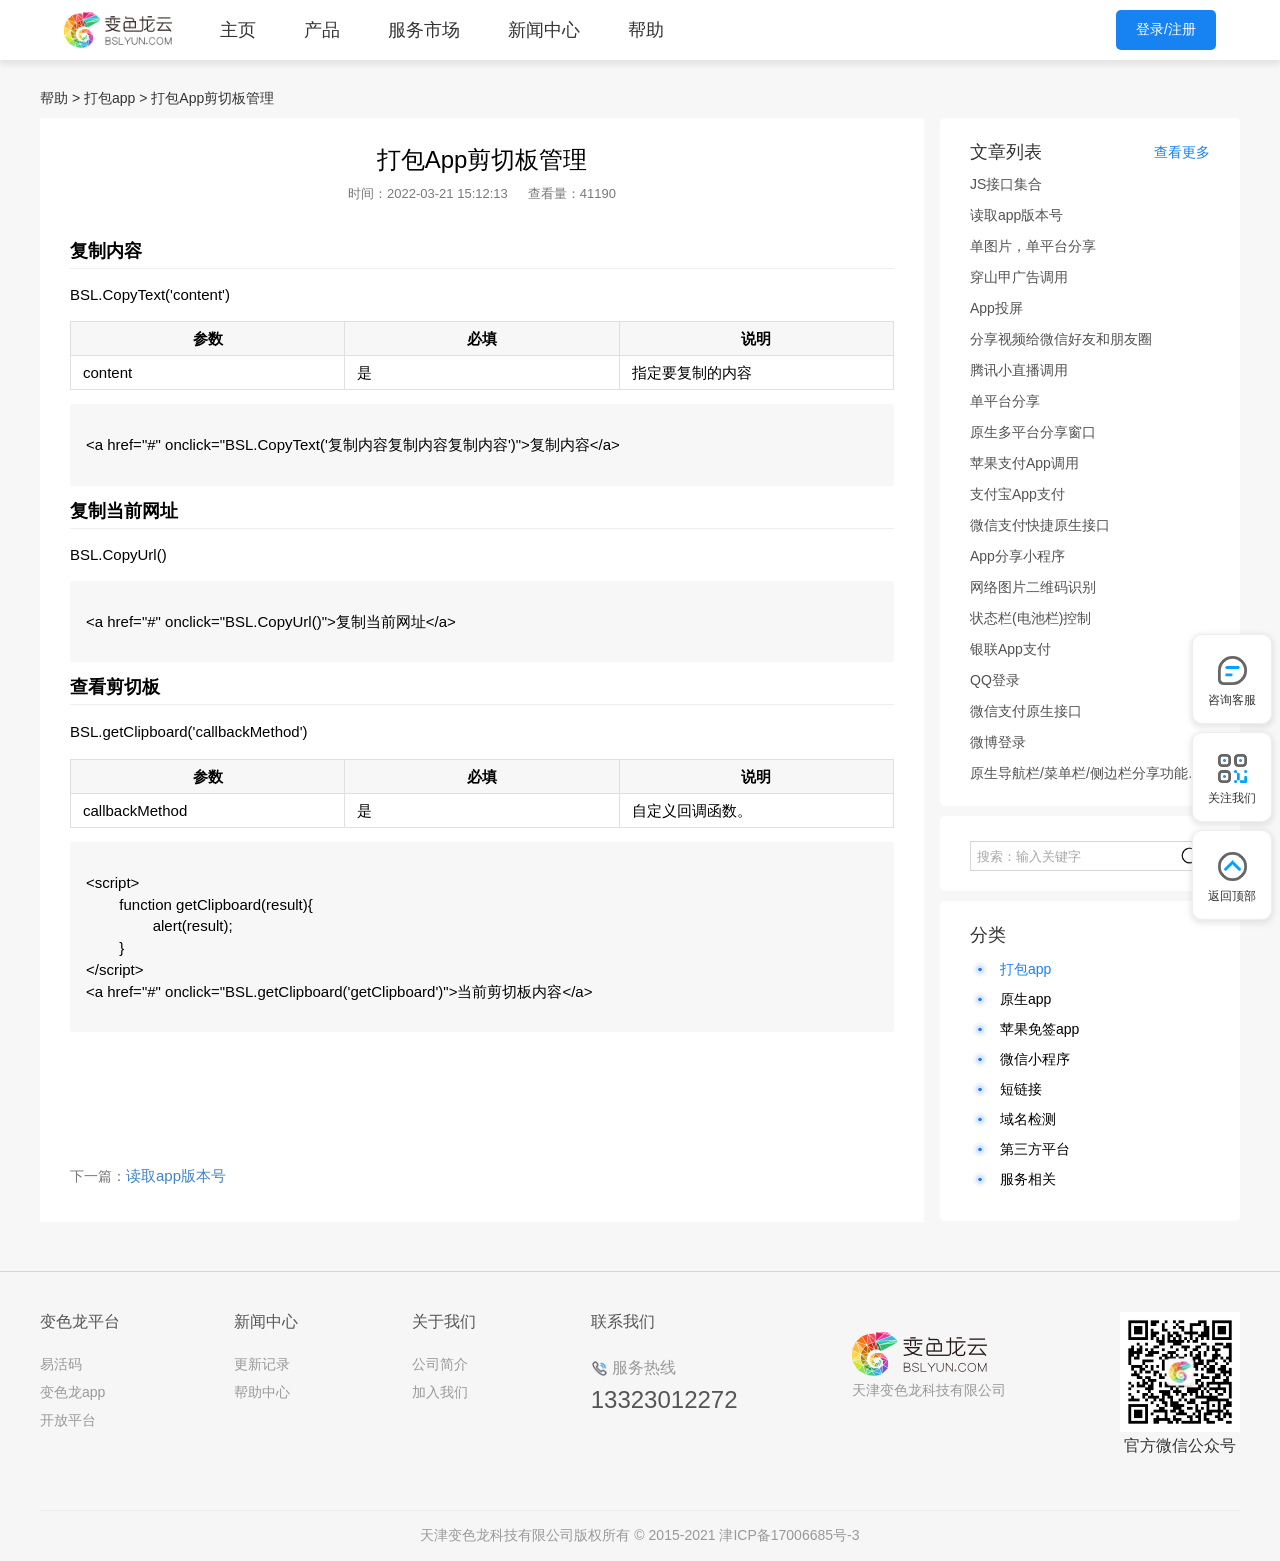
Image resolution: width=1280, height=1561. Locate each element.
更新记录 (262, 1364)
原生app (1025, 999)
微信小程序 (1035, 1059)
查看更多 (1182, 152)
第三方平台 (1035, 1149)
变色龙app (72, 1392)
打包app (109, 98)
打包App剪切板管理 (212, 98)
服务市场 (424, 30)
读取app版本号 (176, 1175)
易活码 (61, 1364)
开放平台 (68, 1420)
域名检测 (1028, 1119)
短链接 (1021, 1089)
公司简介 (440, 1364)
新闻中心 (544, 30)
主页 (238, 30)
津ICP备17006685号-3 (789, 1535)
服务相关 (1028, 1179)
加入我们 (440, 1392)
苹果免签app (1039, 1029)
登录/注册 (1166, 29)
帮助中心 (262, 1392)
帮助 (646, 30)
